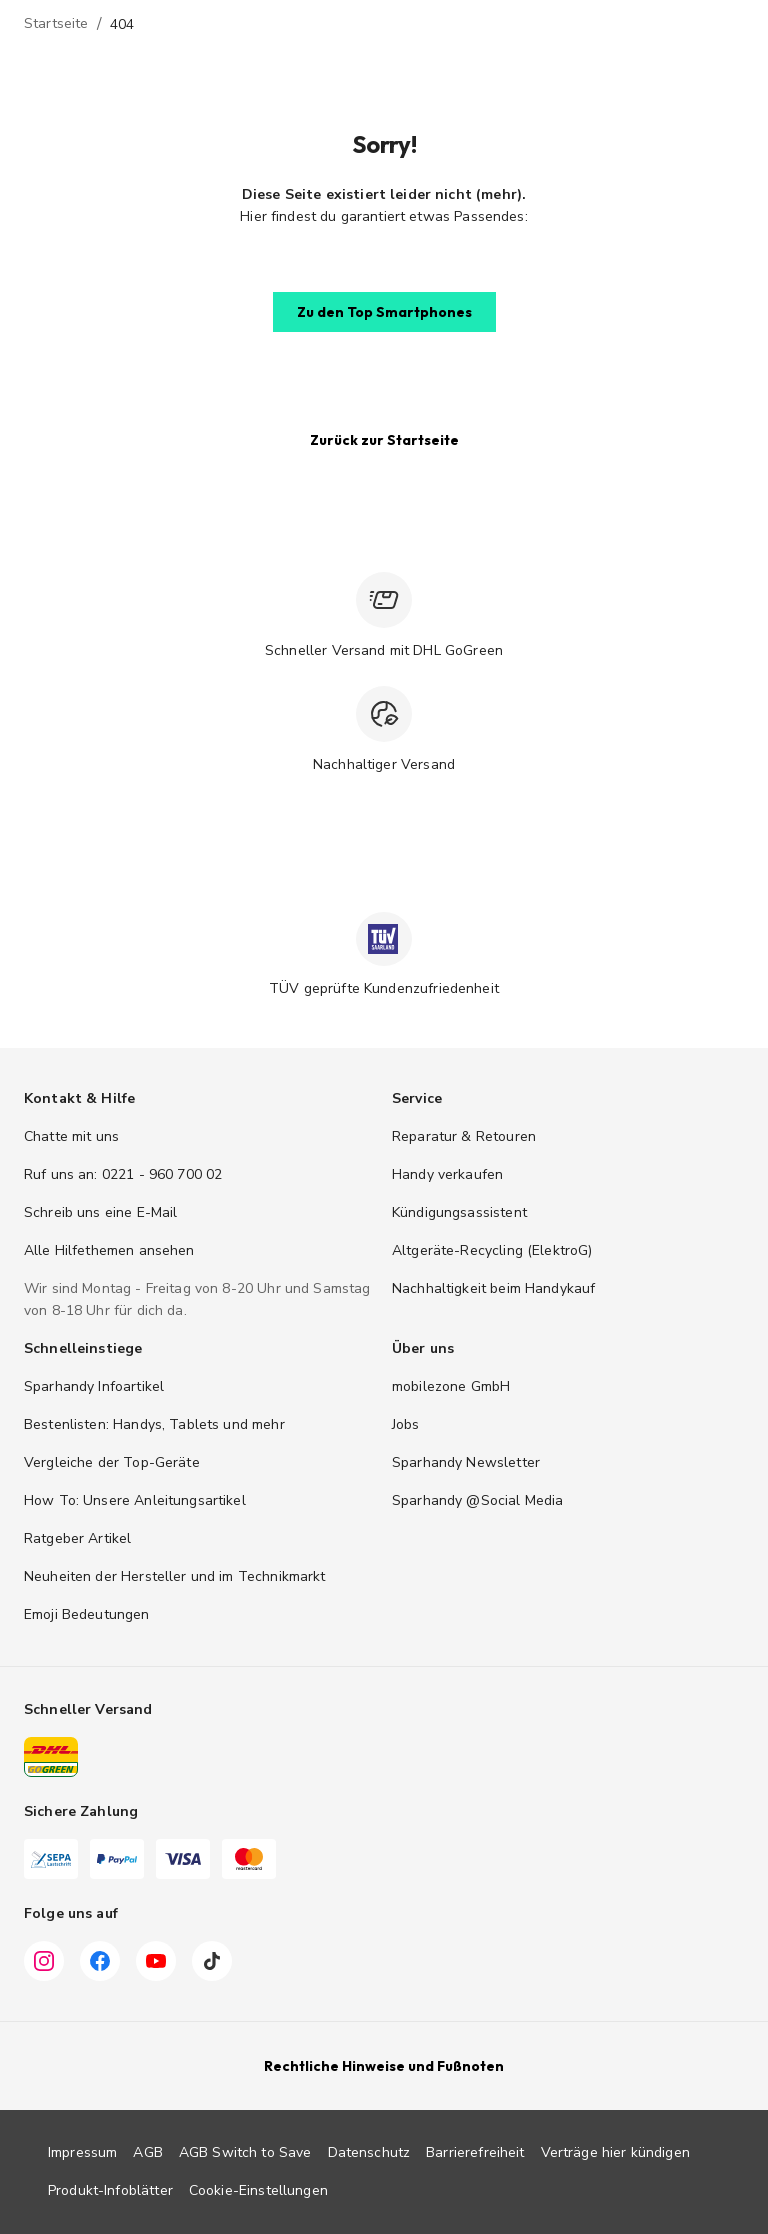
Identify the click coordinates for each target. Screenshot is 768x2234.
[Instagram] (44, 1961)
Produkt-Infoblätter (110, 2190)
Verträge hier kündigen (615, 2152)
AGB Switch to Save (245, 2152)
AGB (147, 2152)
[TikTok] (212, 1961)
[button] (384, 312)
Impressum (82, 2152)
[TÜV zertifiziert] (384, 939)
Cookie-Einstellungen (258, 2190)
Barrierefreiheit (475, 2152)
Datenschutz (369, 2152)
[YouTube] (156, 1961)
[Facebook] (100, 1961)
